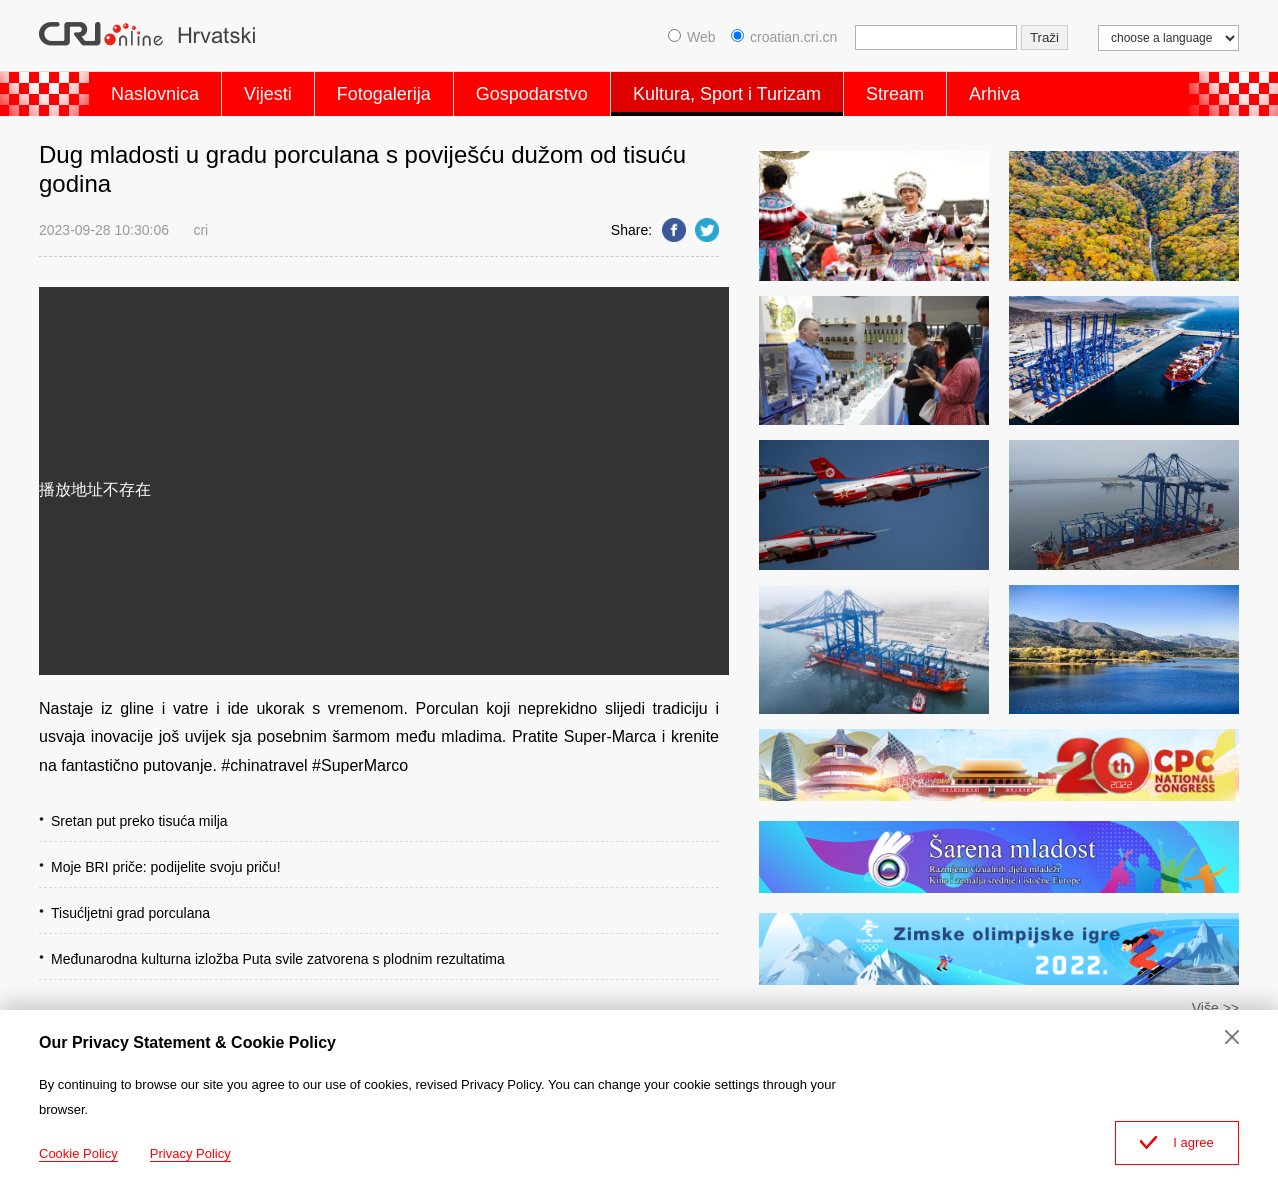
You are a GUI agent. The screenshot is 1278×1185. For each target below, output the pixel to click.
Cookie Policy (78, 1153)
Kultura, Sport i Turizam (727, 94)
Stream (895, 94)
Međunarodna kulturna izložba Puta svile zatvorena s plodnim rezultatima (278, 959)
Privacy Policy (190, 1153)
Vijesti (268, 94)
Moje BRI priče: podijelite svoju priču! (166, 867)
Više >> (1215, 1008)
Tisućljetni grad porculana (130, 913)
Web (692, 37)
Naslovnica (155, 94)
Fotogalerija (384, 94)
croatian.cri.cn (784, 37)
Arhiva (994, 94)
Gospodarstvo (532, 94)
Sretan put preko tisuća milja (139, 821)
